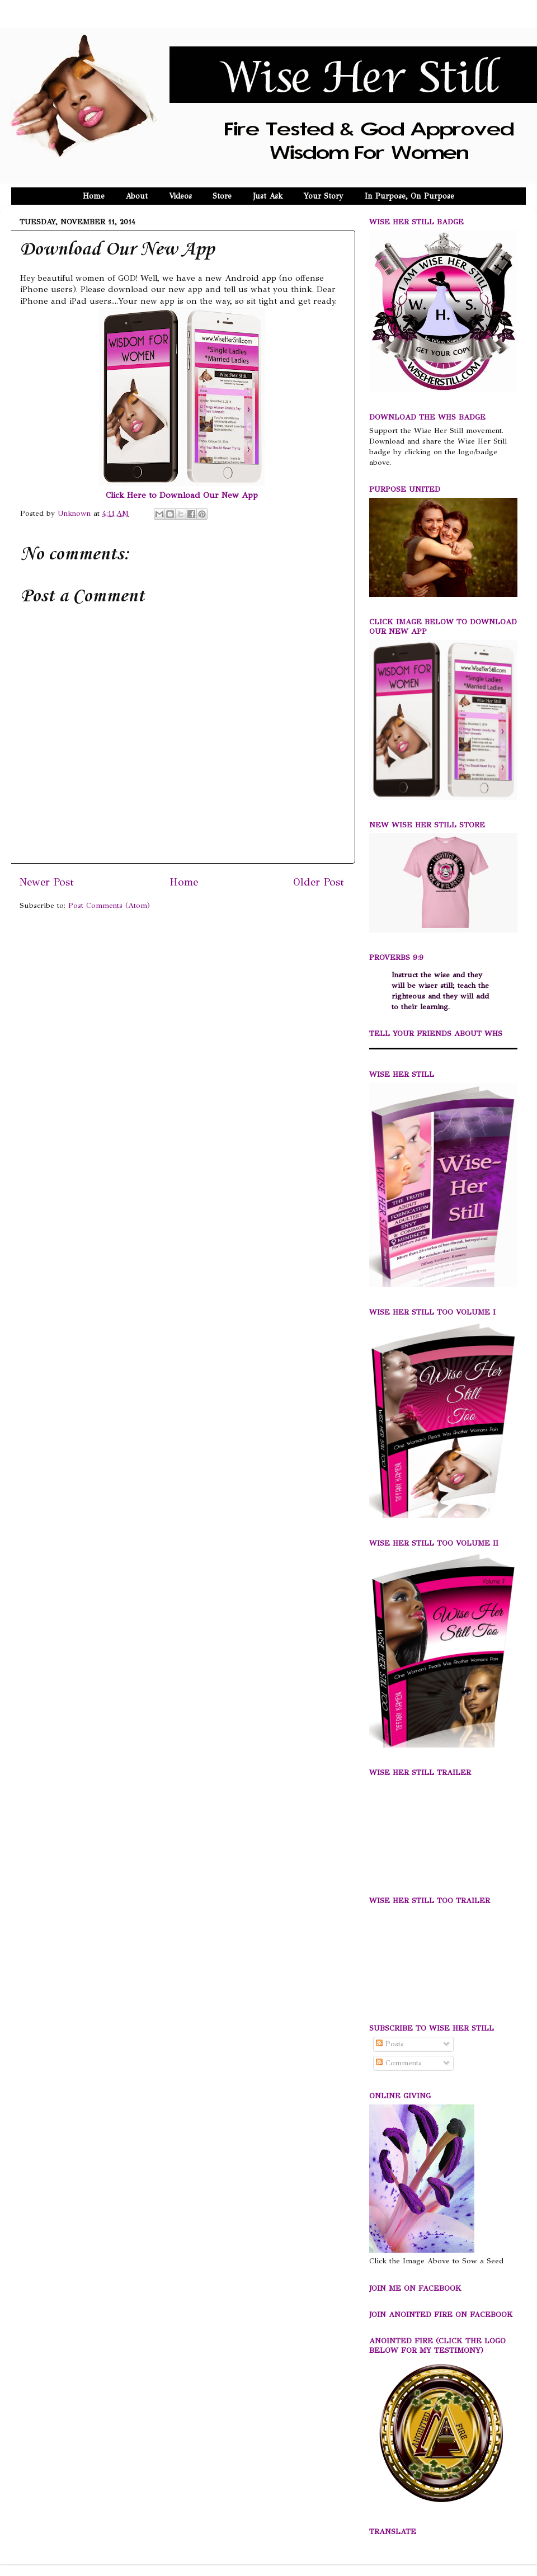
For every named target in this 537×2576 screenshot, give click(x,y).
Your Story (323, 196)
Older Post (318, 881)
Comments (399, 2063)
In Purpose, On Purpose (409, 196)
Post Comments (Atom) (109, 905)
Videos (180, 196)
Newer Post (47, 881)
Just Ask (268, 196)
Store (222, 196)
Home (94, 196)
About (136, 196)
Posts (390, 2043)
